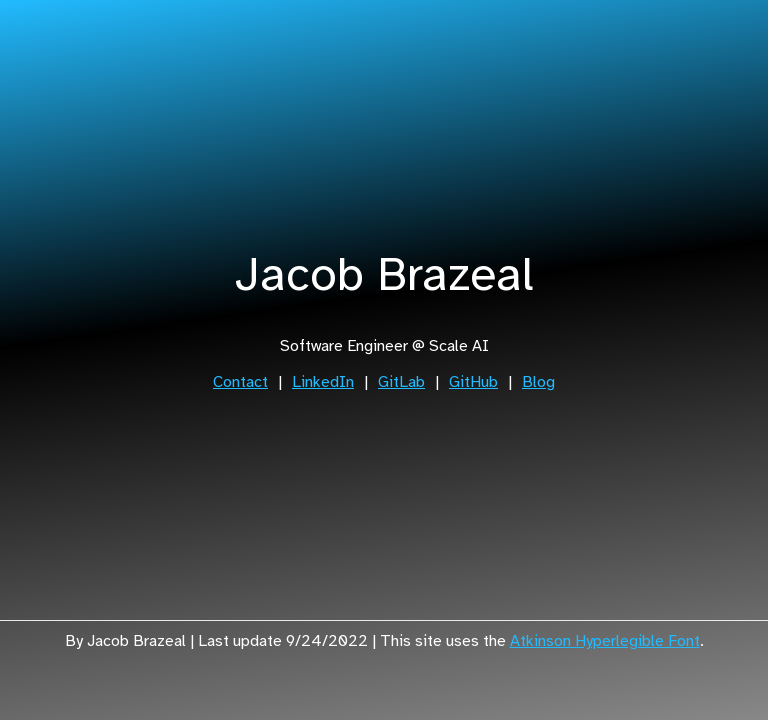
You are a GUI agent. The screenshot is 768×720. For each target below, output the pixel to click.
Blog (538, 382)
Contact (240, 382)
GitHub (473, 382)
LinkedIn (323, 382)
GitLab (401, 382)
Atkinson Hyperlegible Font (605, 641)
